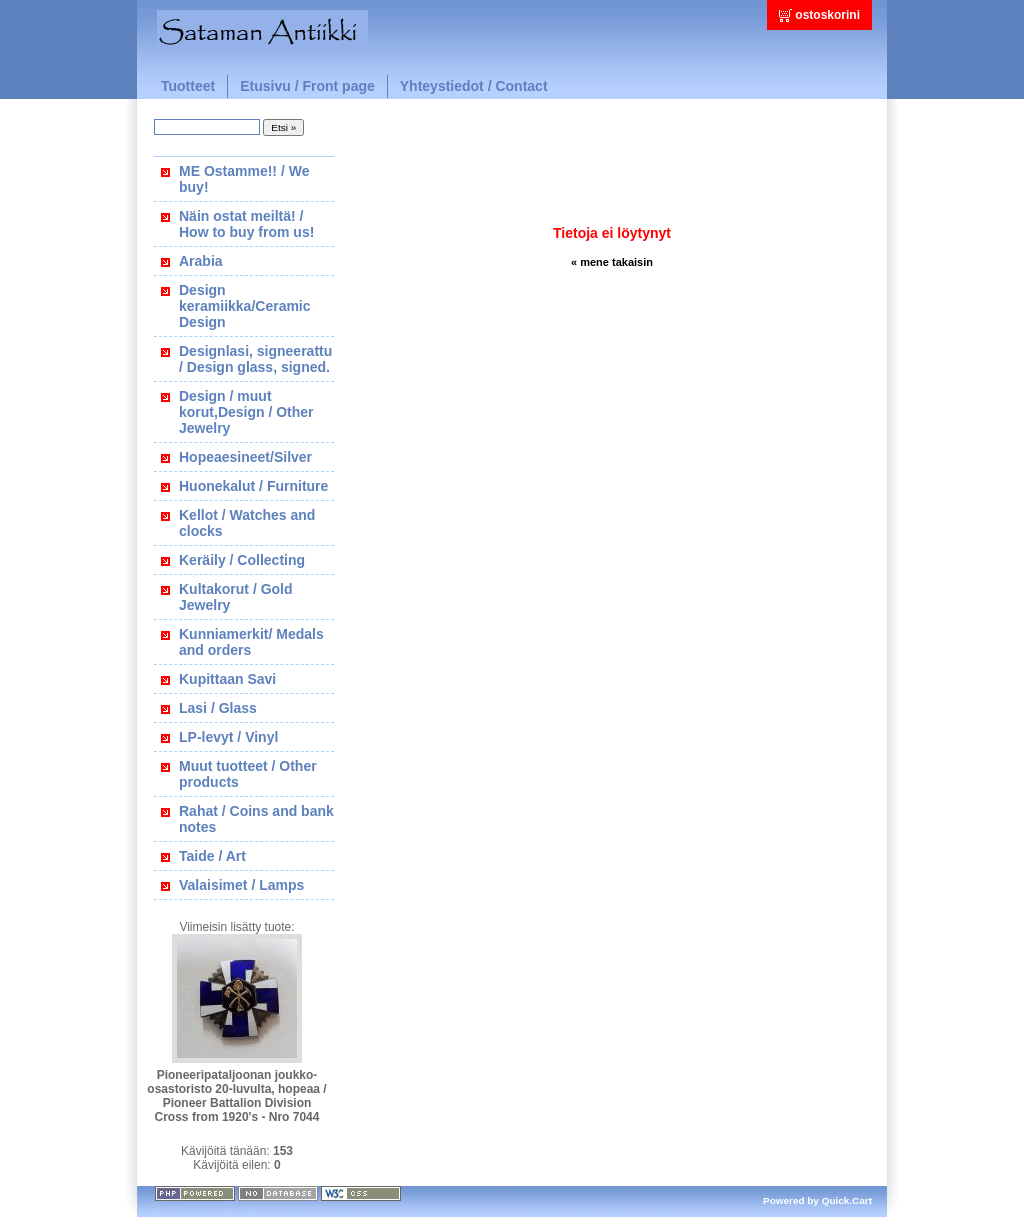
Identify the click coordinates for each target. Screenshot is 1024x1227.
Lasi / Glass (218, 708)
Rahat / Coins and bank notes (256, 819)
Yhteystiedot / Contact (474, 86)
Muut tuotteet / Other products (248, 774)
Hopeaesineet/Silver (245, 457)
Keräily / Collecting (242, 560)
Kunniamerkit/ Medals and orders (251, 642)
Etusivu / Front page (307, 86)
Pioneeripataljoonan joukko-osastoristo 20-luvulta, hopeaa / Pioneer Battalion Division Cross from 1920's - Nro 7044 (236, 1096)
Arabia (201, 261)
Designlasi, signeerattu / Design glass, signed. (255, 359)
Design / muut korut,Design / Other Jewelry (246, 412)
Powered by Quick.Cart (817, 1200)
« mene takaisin (612, 262)
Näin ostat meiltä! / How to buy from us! (246, 224)
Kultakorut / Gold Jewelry (236, 597)
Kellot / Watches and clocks (247, 523)
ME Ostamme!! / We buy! (244, 179)
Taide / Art (212, 856)
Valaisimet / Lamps (241, 885)
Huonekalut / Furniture (253, 486)
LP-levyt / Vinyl (228, 737)
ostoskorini (827, 15)
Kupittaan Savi (227, 679)
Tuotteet (188, 86)
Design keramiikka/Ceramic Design (245, 306)
